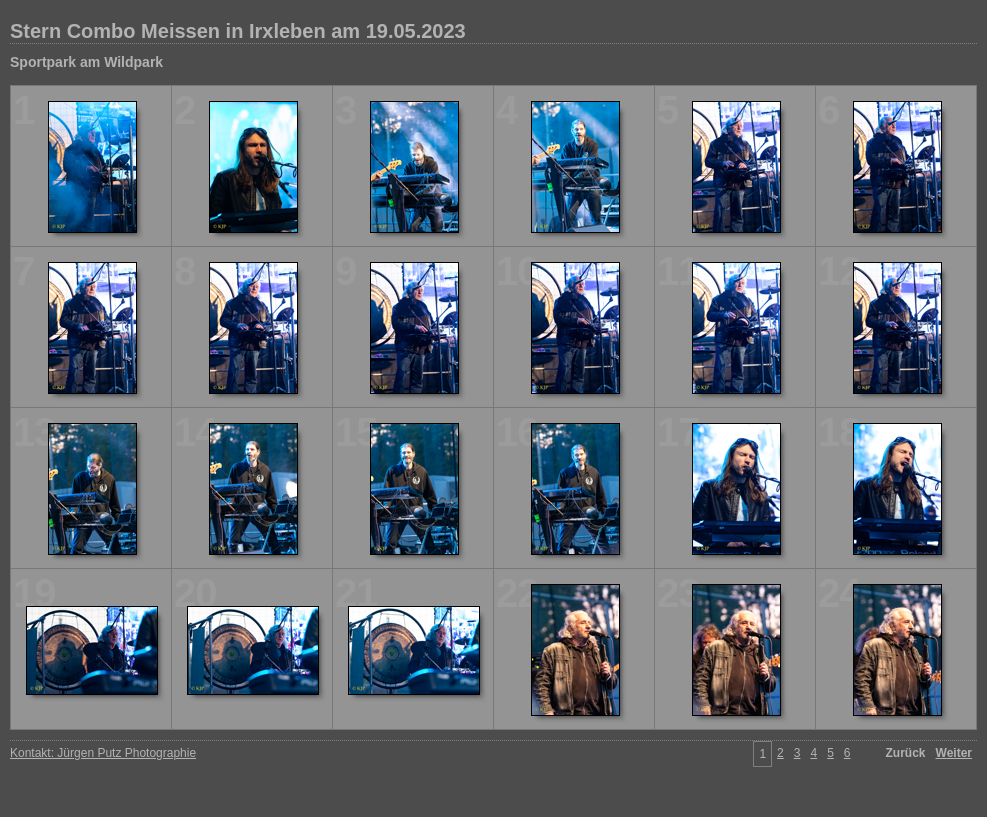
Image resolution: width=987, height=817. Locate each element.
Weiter (954, 753)
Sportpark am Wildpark (86, 62)
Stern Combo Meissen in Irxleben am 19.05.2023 (238, 31)
